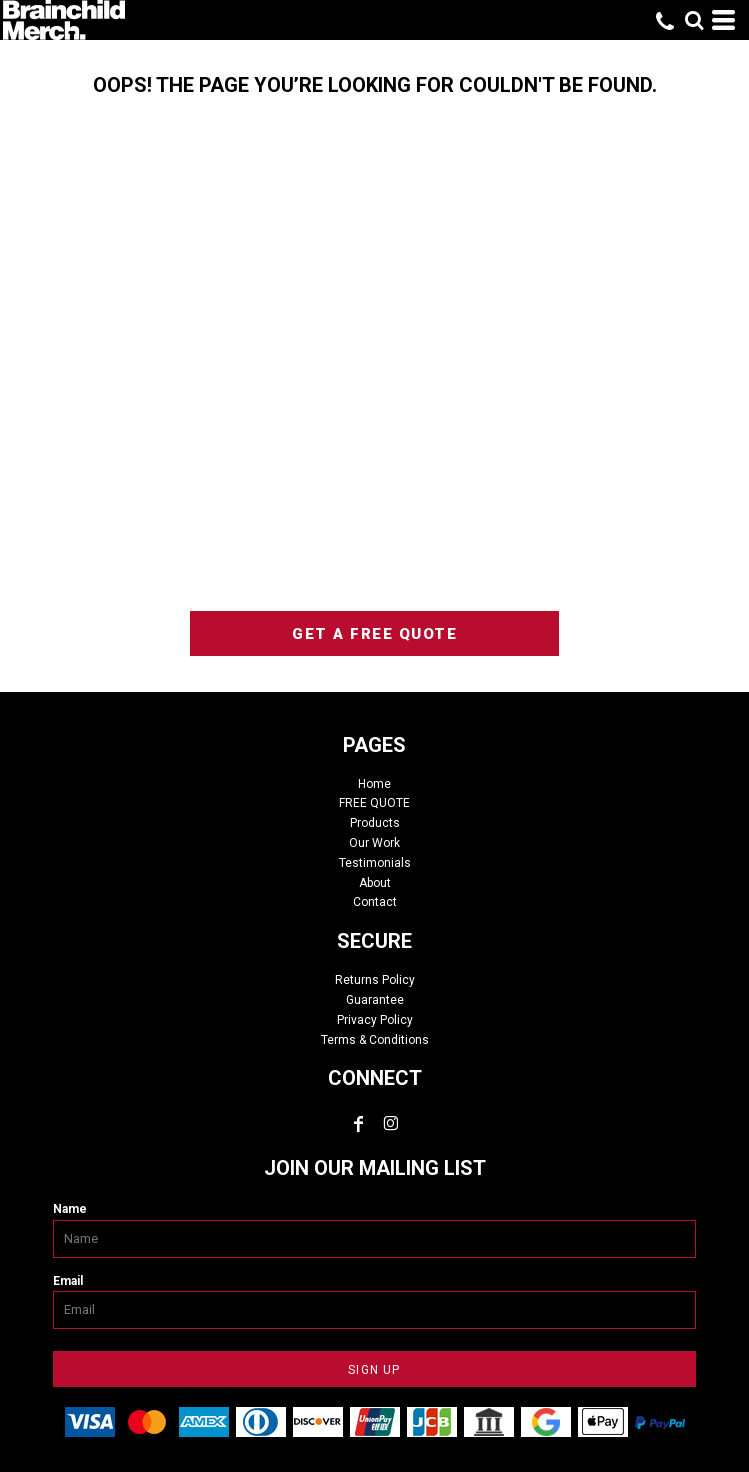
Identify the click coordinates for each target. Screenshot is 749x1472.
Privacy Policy (375, 1020)
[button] (694, 20)
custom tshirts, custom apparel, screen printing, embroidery (375, 377)
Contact (375, 902)
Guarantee (375, 1000)
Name (70, 1209)
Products (375, 823)
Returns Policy (375, 980)
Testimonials (375, 863)
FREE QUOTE (374, 803)
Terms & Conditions (375, 1040)
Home (374, 784)
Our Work (374, 843)
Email (68, 1281)
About (375, 883)
